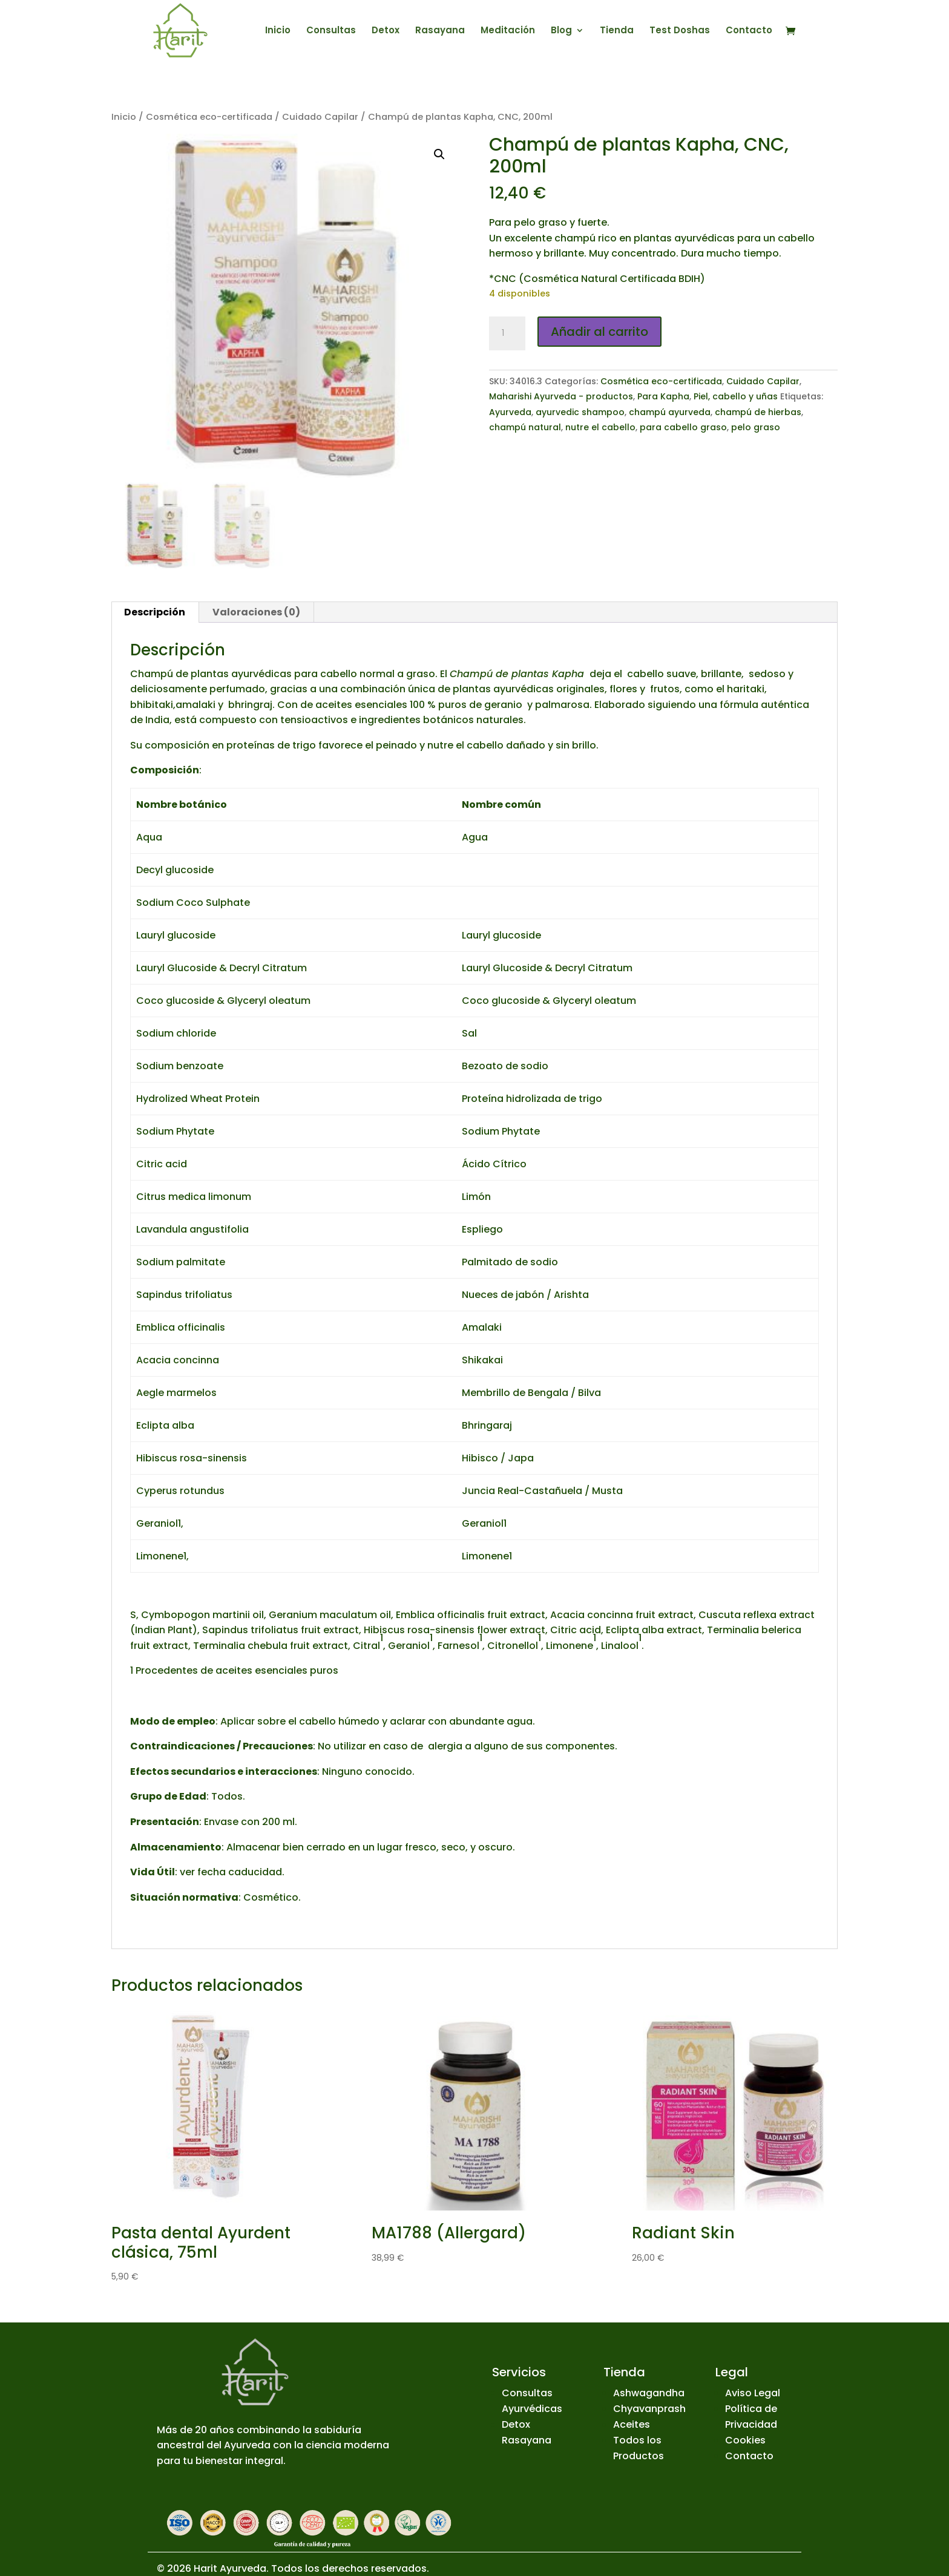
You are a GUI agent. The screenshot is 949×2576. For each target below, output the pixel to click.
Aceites (631, 2424)
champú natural (525, 427)
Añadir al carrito (599, 331)
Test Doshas (679, 31)
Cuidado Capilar (320, 117)
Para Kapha (663, 396)
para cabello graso (683, 427)
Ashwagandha (649, 2393)
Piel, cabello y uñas (736, 396)
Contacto (749, 31)
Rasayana (440, 31)
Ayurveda (510, 412)
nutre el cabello (600, 427)
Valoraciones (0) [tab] (256, 612)
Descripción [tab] (154, 612)
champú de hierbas (758, 412)
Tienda (617, 31)
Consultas (331, 31)
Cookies (745, 2440)
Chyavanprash (649, 2409)
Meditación (508, 31)
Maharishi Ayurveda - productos (561, 396)
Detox (385, 31)
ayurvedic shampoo (580, 412)
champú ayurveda (670, 412)
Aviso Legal (752, 2393)
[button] (439, 154)
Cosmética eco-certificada (209, 117)
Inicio (278, 31)
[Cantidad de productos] (507, 333)
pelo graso (755, 427)
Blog (561, 31)
